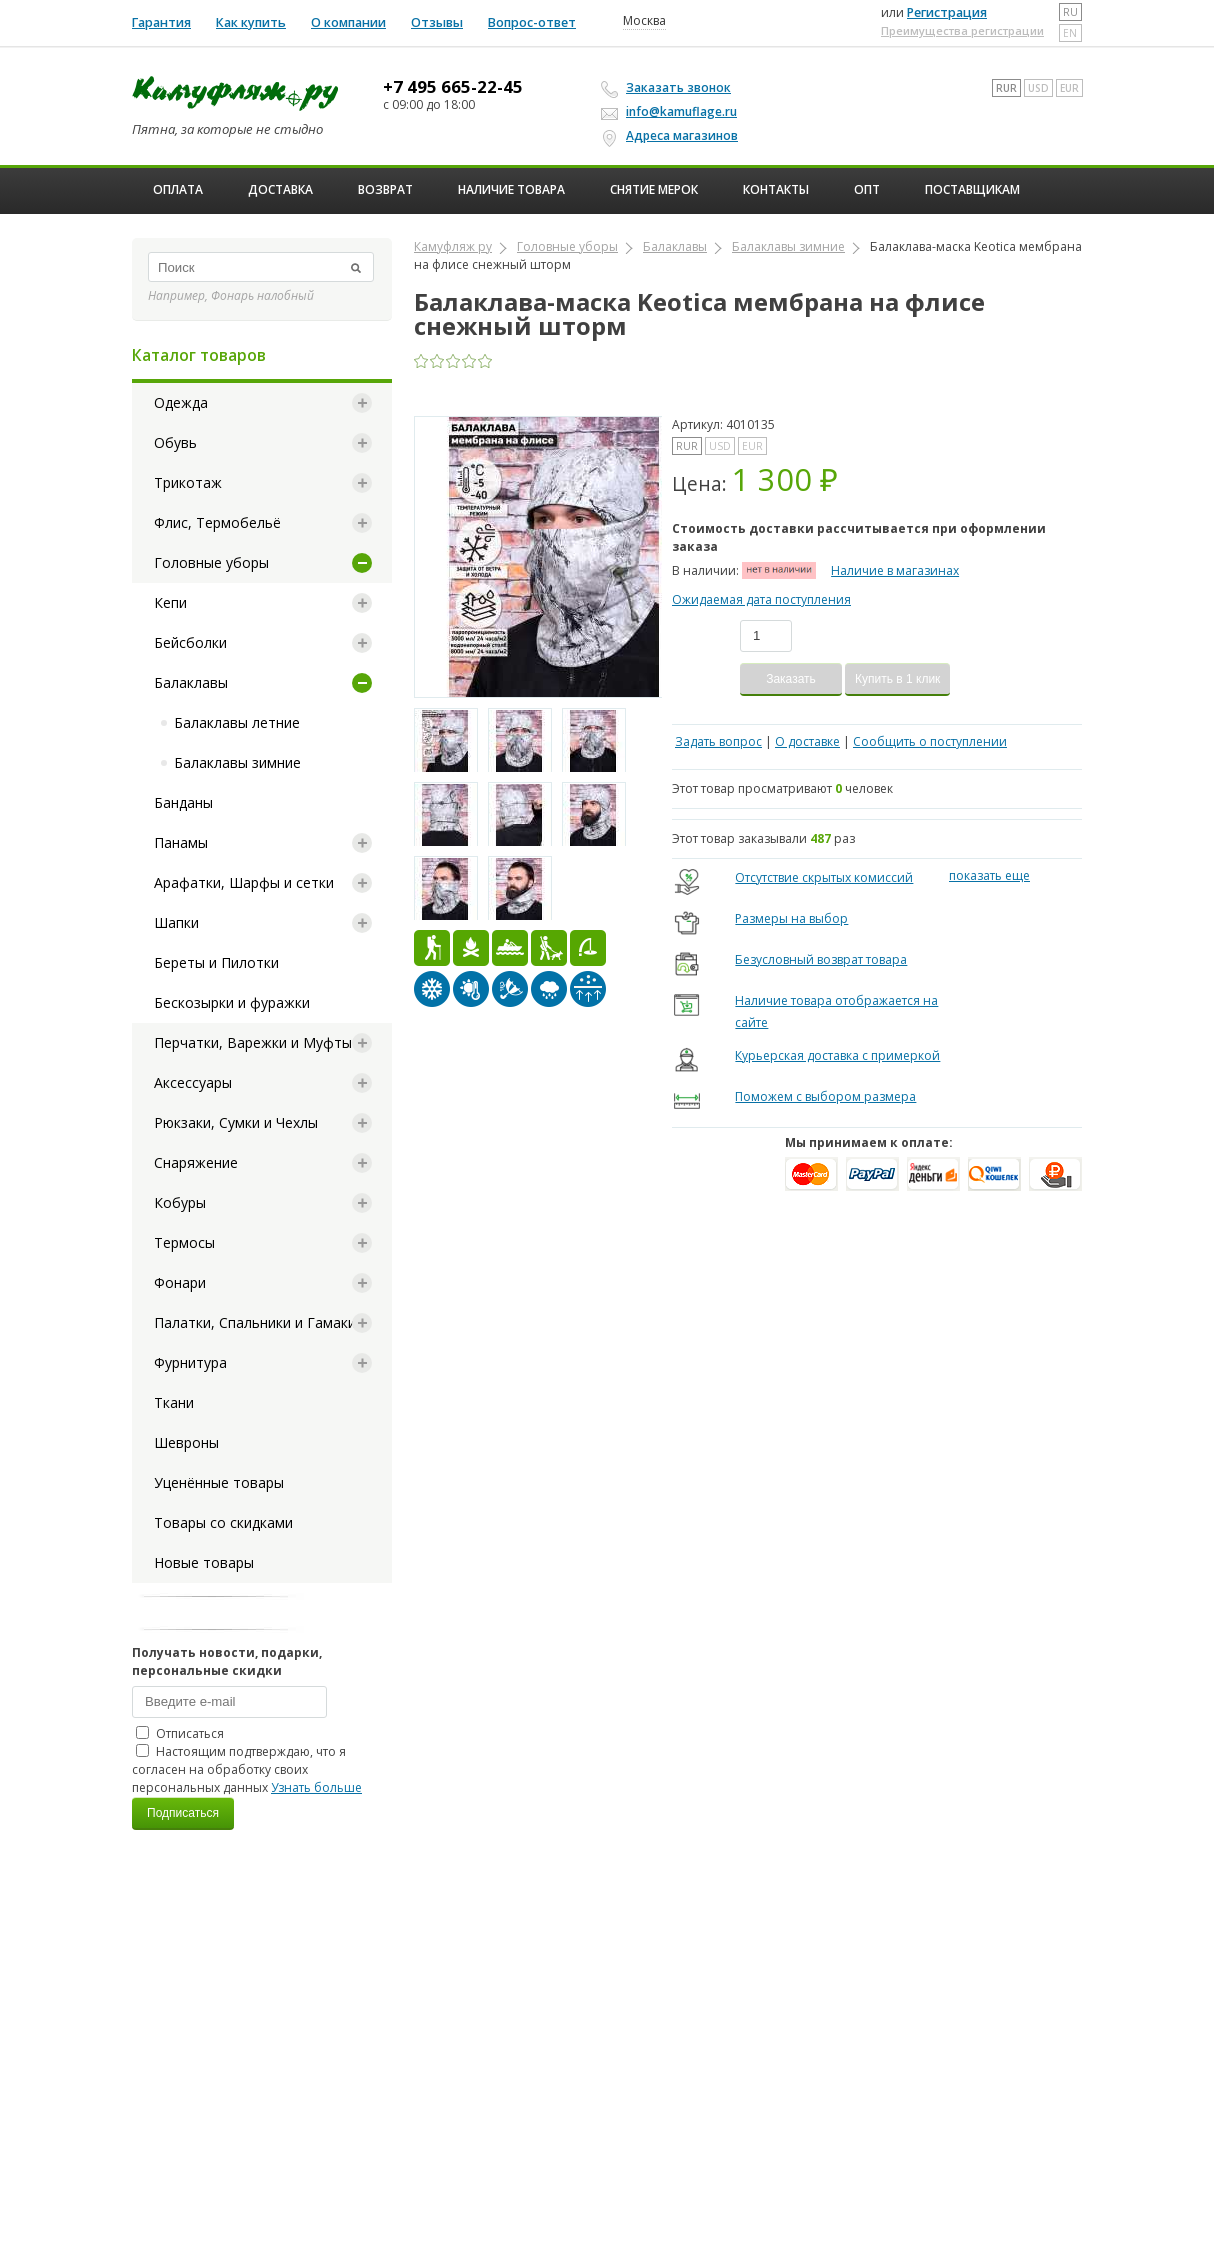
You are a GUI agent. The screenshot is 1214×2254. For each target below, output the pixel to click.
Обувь (175, 442)
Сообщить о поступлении (930, 741)
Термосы (184, 1242)
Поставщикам (972, 189)
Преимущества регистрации (962, 30)
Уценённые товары (219, 1482)
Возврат (385, 189)
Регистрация (947, 12)
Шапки (176, 922)
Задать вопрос (718, 741)
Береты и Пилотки (216, 962)
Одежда (181, 402)
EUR (1069, 88)
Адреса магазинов (672, 136)
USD (1038, 88)
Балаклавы (191, 682)
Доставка (280, 189)
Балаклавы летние (237, 722)
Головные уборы (211, 562)
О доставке (807, 741)
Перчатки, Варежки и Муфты (253, 1042)
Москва (644, 21)
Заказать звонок (669, 88)
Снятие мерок (654, 189)
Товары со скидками (223, 1522)
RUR (1006, 88)
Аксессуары (193, 1082)
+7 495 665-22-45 (453, 87)
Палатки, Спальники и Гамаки (255, 1322)
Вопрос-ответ (532, 22)
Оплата (178, 189)
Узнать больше (316, 1787)
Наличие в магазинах (895, 570)
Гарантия (161, 22)
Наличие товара (511, 189)
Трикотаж (188, 482)
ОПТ (867, 189)
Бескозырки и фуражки (232, 1002)
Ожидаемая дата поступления (761, 599)
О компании (348, 22)
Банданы (183, 802)
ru (1070, 12)
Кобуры (180, 1202)
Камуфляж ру (453, 246)
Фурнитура (190, 1362)
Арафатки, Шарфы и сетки (244, 882)
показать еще (989, 875)
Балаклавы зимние (237, 762)
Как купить (251, 22)
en (1070, 33)
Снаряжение (196, 1162)
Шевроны (186, 1442)
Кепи (170, 602)
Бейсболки (190, 642)
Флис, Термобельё (217, 522)
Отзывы (437, 22)
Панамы (181, 842)
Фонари (180, 1282)
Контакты (776, 189)
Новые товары (204, 1562)
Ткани (174, 1402)
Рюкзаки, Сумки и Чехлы (236, 1122)
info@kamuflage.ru (672, 111)
